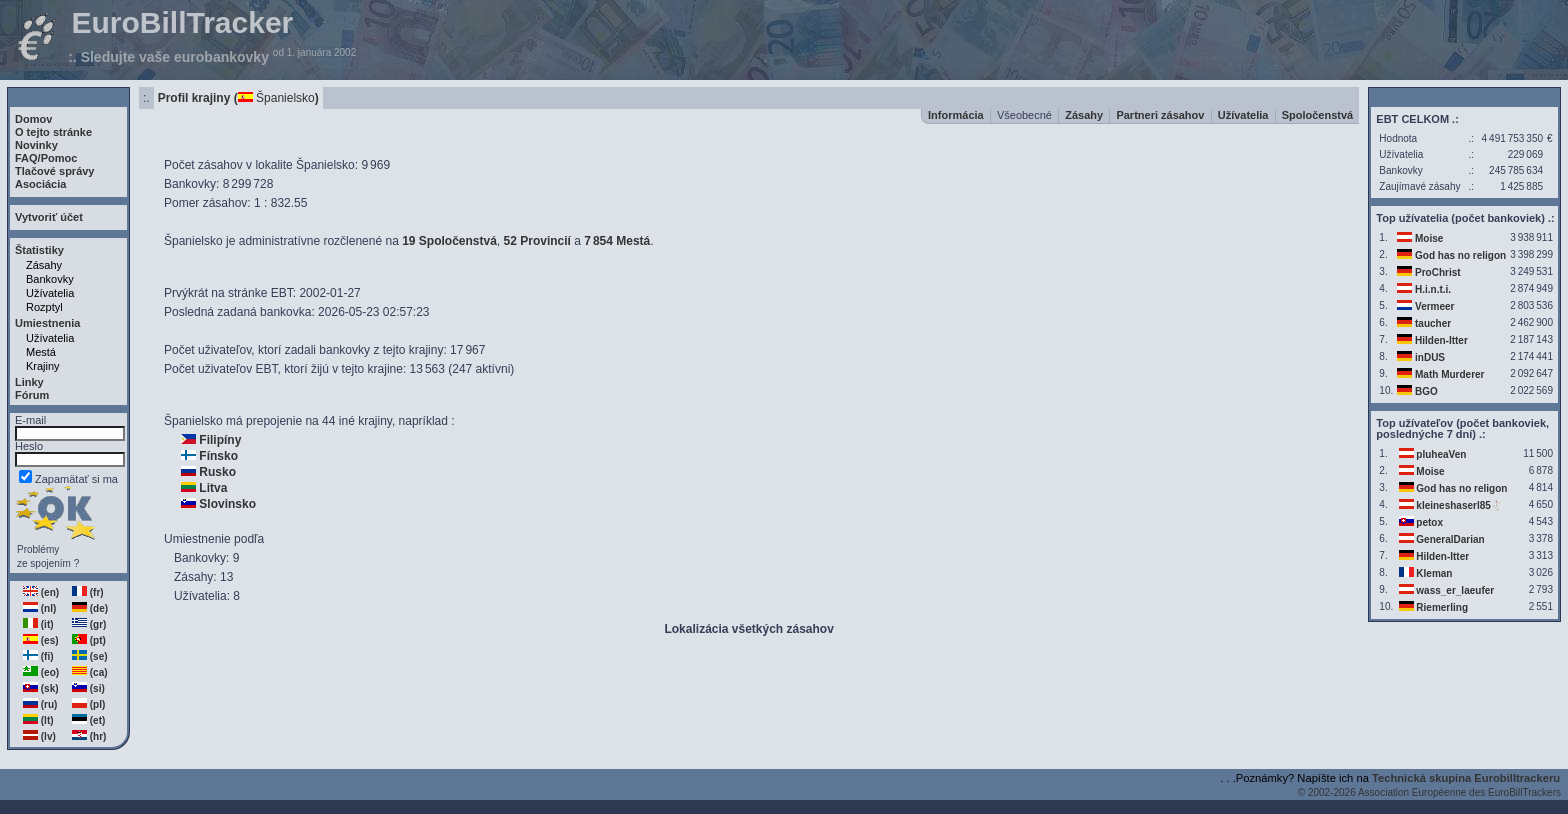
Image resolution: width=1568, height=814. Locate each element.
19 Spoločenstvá (449, 241)
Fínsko (218, 456)
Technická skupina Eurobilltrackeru (1466, 778)
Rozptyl (44, 307)
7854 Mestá (617, 241)
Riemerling (1442, 607)
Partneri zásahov (1160, 115)
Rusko (217, 472)
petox (1429, 522)
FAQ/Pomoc (46, 158)
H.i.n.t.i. (1433, 289)
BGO (1426, 391)
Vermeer (1434, 306)
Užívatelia (50, 293)
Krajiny (43, 366)
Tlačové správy (55, 171)
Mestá (41, 352)
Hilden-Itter (1441, 340)
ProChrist (1438, 272)
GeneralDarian (1450, 539)
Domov (33, 119)
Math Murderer (1449, 374)
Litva (213, 488)
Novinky (36, 145)
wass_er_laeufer (1455, 590)
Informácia (956, 115)
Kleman (1434, 573)
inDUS (1430, 357)
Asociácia (40, 184)
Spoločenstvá (1318, 115)
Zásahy (44, 265)
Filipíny (220, 440)
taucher (1433, 323)
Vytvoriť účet (49, 217)
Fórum (32, 395)
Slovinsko (227, 504)
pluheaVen (1441, 454)
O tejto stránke (53, 132)
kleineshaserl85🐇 (1459, 505)
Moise (1429, 238)
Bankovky (50, 279)
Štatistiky (39, 250)
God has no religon (1460, 255)
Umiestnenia (47, 323)
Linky (29, 382)
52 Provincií (537, 241)
